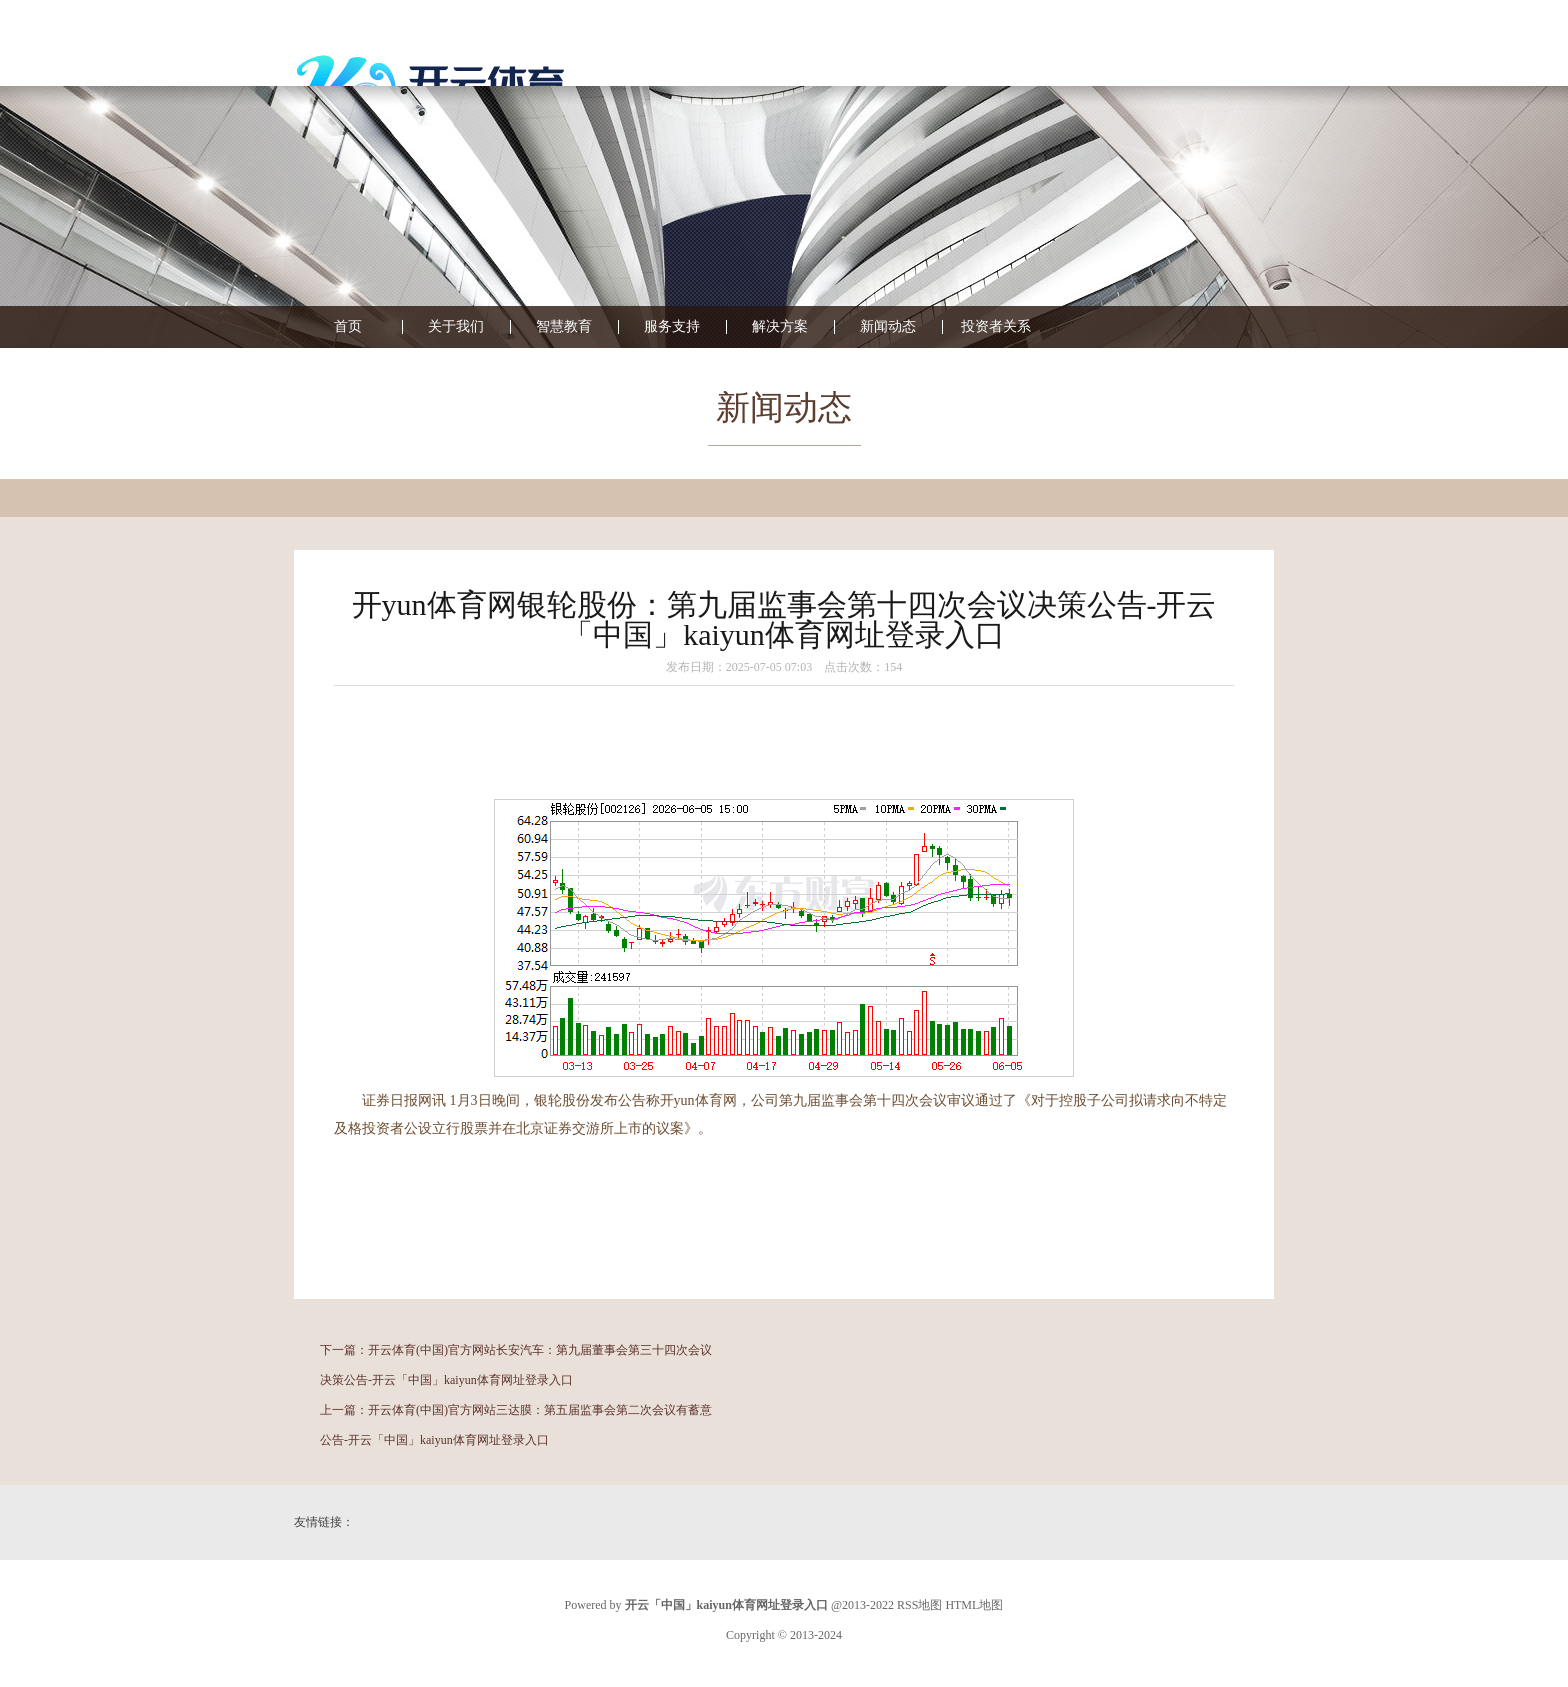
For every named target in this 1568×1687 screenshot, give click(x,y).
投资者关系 (996, 327)
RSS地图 (919, 1605)
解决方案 (780, 327)
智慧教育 (564, 327)
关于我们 (456, 327)
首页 (348, 327)
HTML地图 (974, 1605)
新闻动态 (888, 327)
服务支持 (672, 327)
